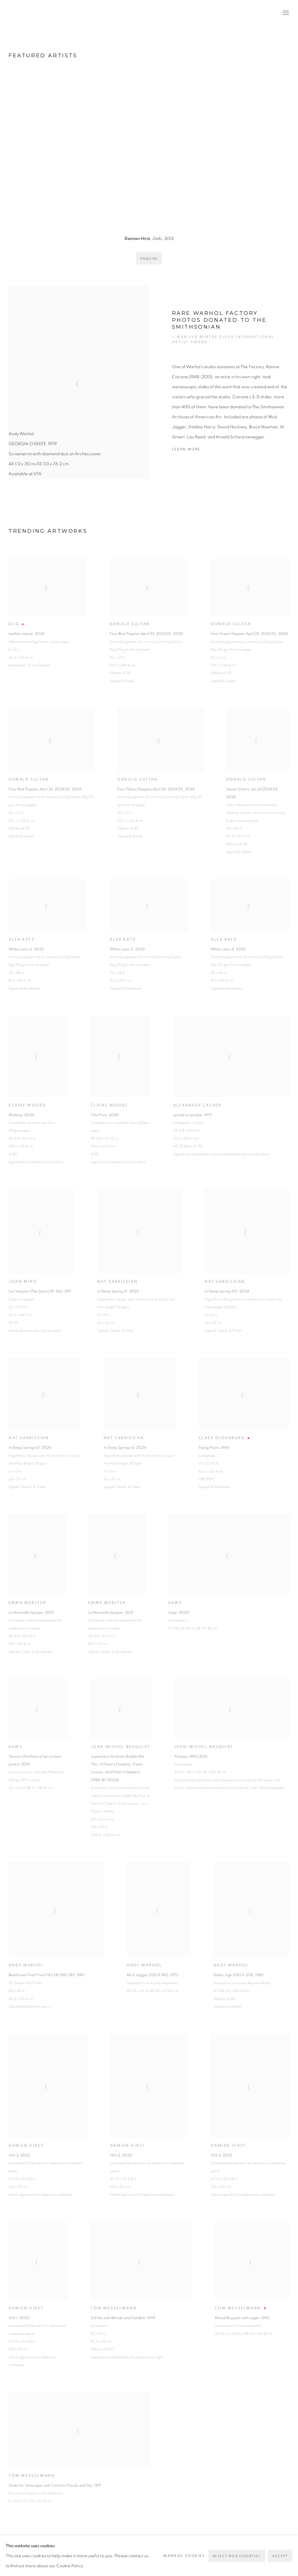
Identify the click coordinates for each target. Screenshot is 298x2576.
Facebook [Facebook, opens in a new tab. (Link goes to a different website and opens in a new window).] (213, 2552)
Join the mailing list (268, 2552)
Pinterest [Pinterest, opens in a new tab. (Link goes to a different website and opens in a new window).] (231, 2552)
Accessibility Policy (72, 2550)
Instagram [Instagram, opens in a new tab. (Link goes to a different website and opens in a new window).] (240, 2552)
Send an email (277, 2552)
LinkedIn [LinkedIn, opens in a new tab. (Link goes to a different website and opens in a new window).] (250, 2552)
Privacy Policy (25, 2550)
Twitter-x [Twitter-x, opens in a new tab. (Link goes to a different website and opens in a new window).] (222, 2552)
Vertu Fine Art (43, 13)
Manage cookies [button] (121, 2550)
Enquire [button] (149, 258)
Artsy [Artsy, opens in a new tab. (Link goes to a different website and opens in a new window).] (259, 2552)
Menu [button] (285, 13)
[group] (149, 149)
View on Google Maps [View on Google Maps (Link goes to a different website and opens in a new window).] (286, 2552)
